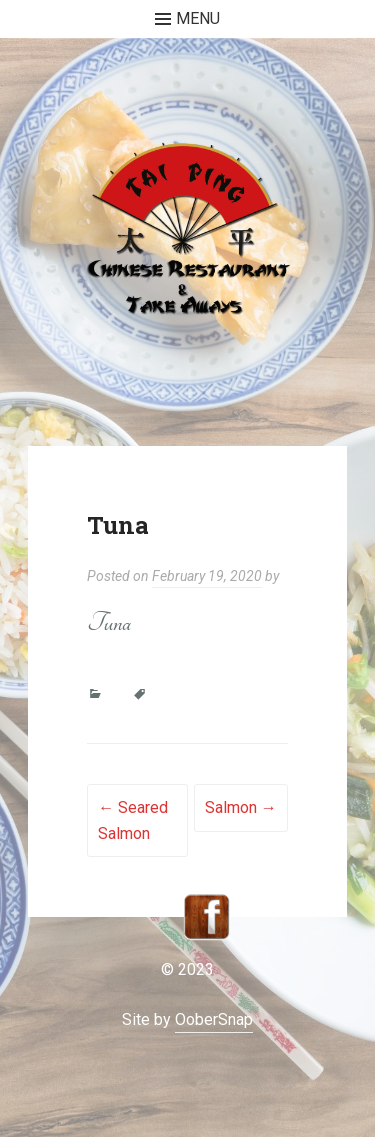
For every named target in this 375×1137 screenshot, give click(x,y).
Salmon (241, 807)
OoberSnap (214, 1019)
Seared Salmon (133, 820)
